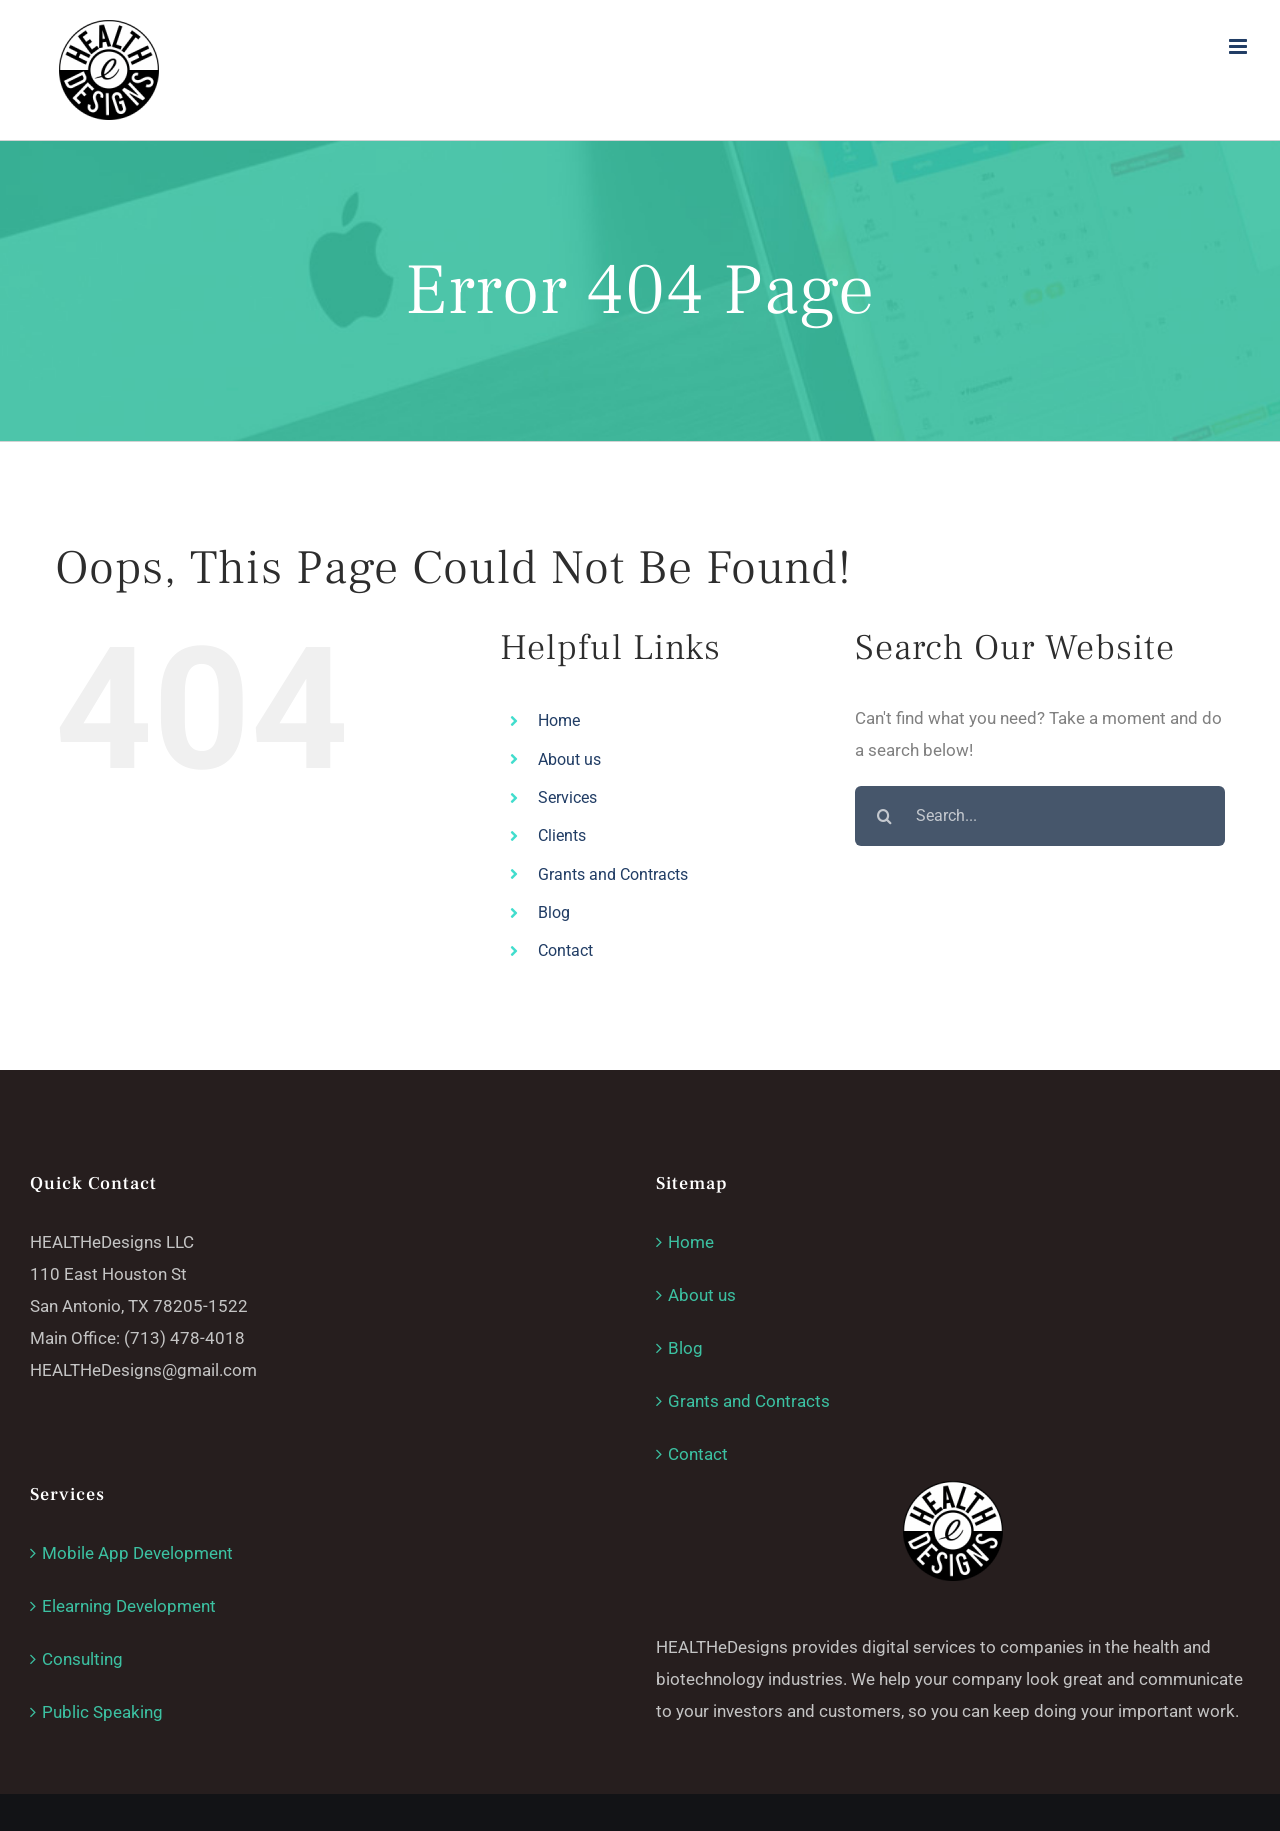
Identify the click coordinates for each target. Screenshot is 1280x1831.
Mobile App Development (137, 1553)
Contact (565, 950)
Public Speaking (102, 1712)
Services (567, 797)
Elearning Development (129, 1606)
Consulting (82, 1659)
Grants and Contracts (613, 874)
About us (569, 759)
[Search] (885, 816)
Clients (562, 835)
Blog (554, 912)
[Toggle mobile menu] (1239, 46)
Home (559, 720)
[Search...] (1040, 816)
